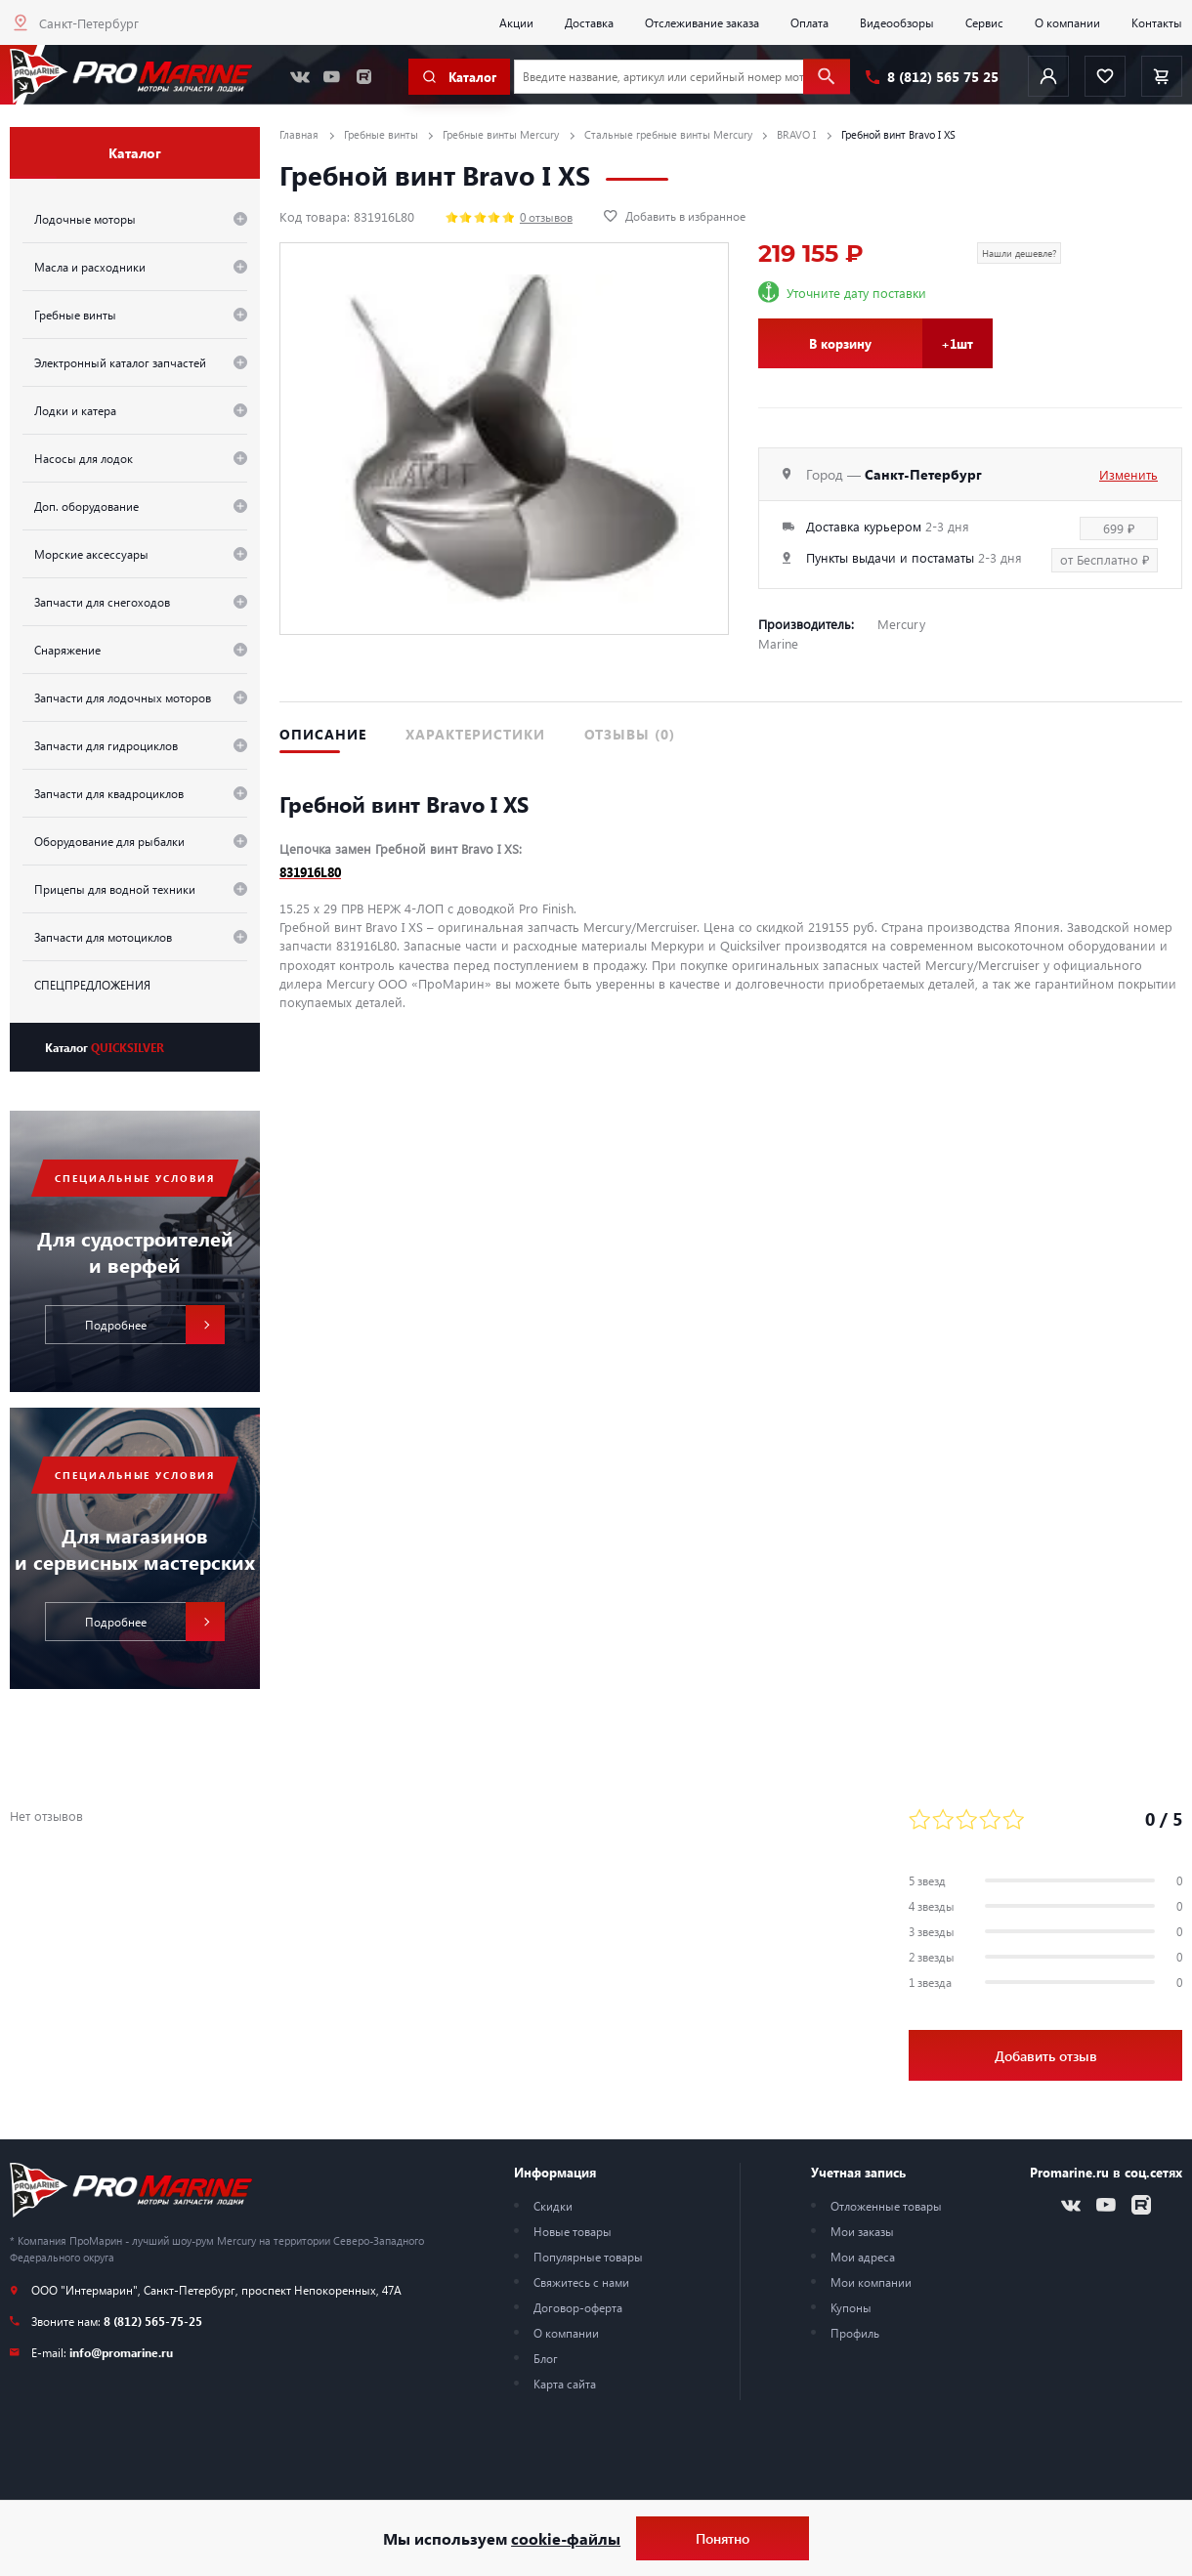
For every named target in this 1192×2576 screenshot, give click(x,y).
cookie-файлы (565, 2538)
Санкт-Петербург (89, 23)
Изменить (1128, 474)
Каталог (104, 1047)
